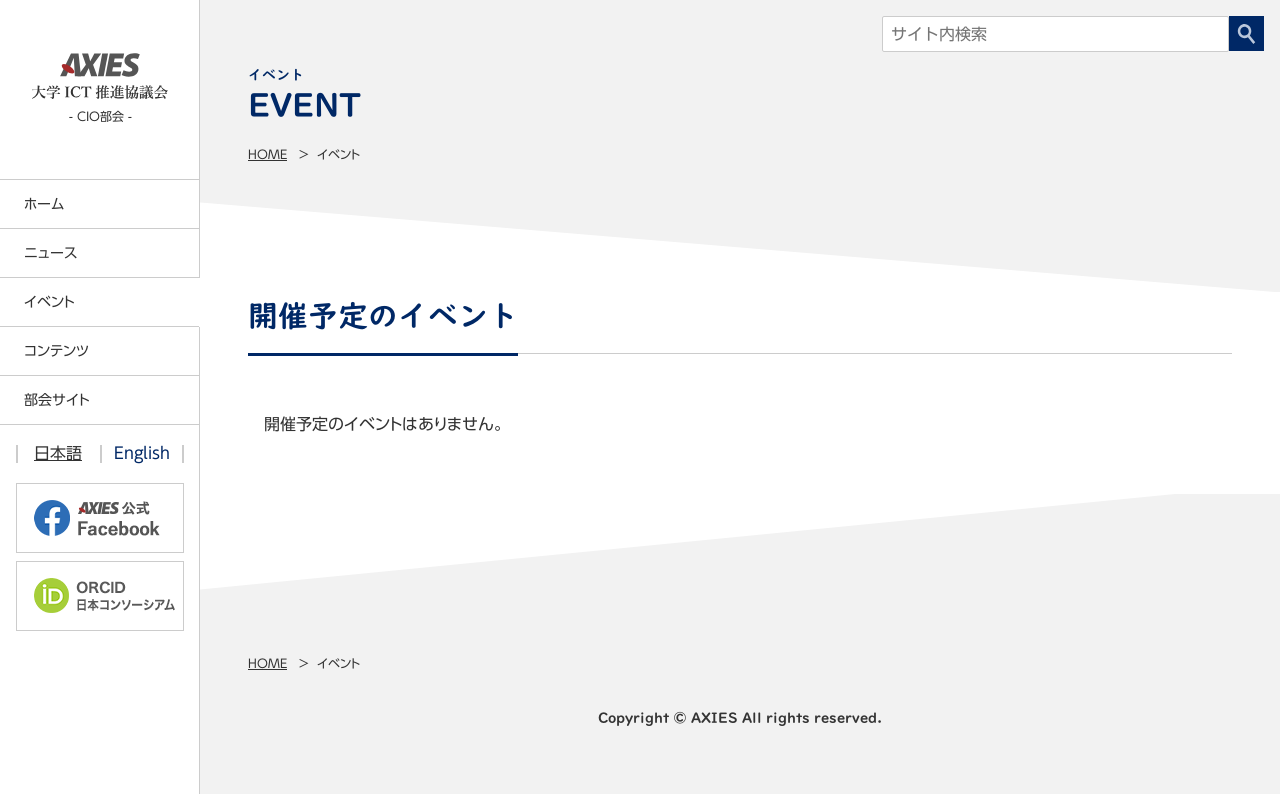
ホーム (44, 204)
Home (267, 154)
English (142, 453)
